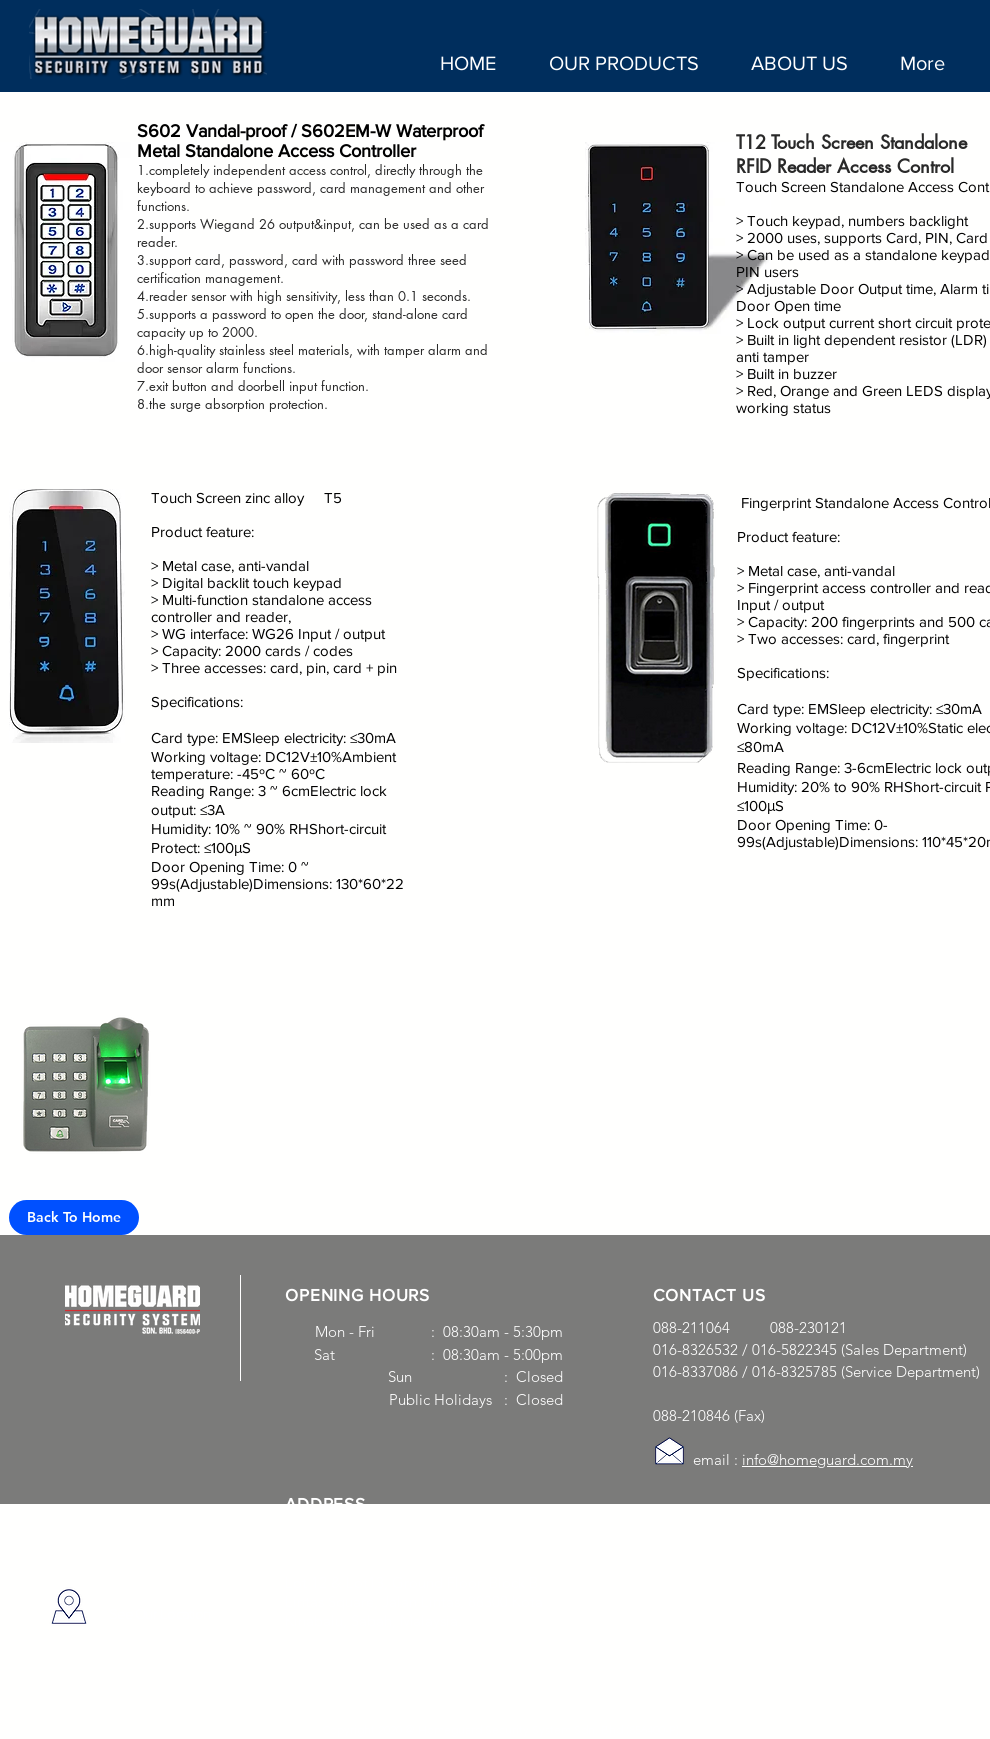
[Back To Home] (74, 1217)
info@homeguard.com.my (827, 1459)
